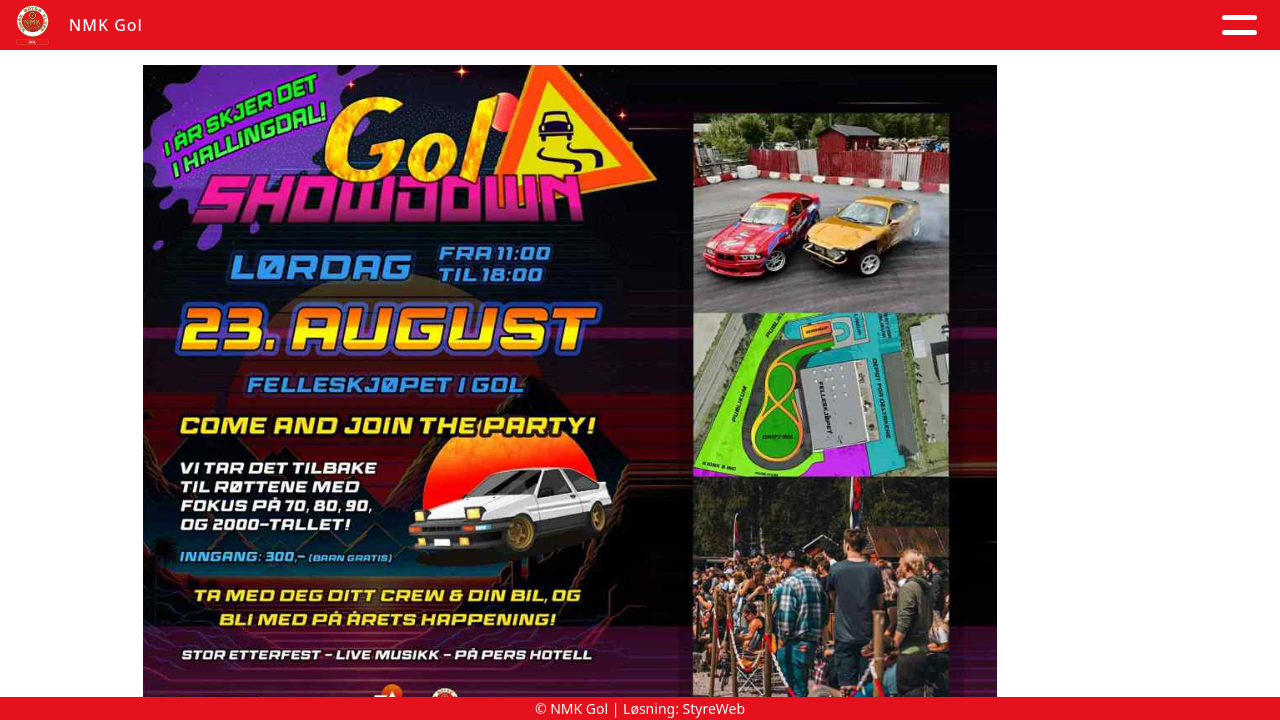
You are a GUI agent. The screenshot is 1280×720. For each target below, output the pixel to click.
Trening (917, 25)
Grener (1198, 25)
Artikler (302, 25)
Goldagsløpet (1054, 25)
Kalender (503, 25)
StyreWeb (714, 708)
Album (395, 25)
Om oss (627, 25)
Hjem (215, 25)
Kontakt (746, 25)
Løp (838, 25)
